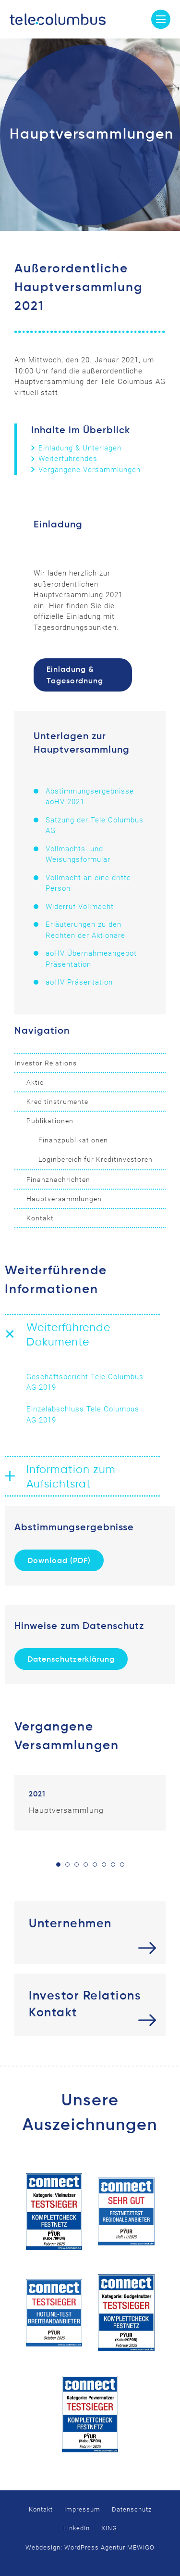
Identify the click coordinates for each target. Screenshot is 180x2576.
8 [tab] (122, 1864)
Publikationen (49, 1121)
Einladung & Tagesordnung (75, 675)
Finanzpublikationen (73, 1140)
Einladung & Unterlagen (79, 448)
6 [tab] (104, 1864)
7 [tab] (113, 1864)
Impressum (82, 2509)
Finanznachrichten (58, 1179)
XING (109, 2528)
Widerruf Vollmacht (80, 906)
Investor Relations (45, 1063)
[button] (83, 1334)
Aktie (35, 1082)
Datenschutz (132, 2509)
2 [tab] (67, 1864)
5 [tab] (95, 1864)
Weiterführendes (67, 458)
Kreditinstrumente (57, 1101)
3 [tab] (76, 1864)
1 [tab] (58, 1864)
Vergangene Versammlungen (89, 469)
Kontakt (40, 1218)
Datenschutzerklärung (71, 1660)
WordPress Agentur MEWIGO (109, 2547)
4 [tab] (86, 1864)
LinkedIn (76, 2528)
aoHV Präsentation (79, 982)
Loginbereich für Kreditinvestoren (95, 1159)
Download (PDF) (59, 1561)
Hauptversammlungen (64, 1199)
